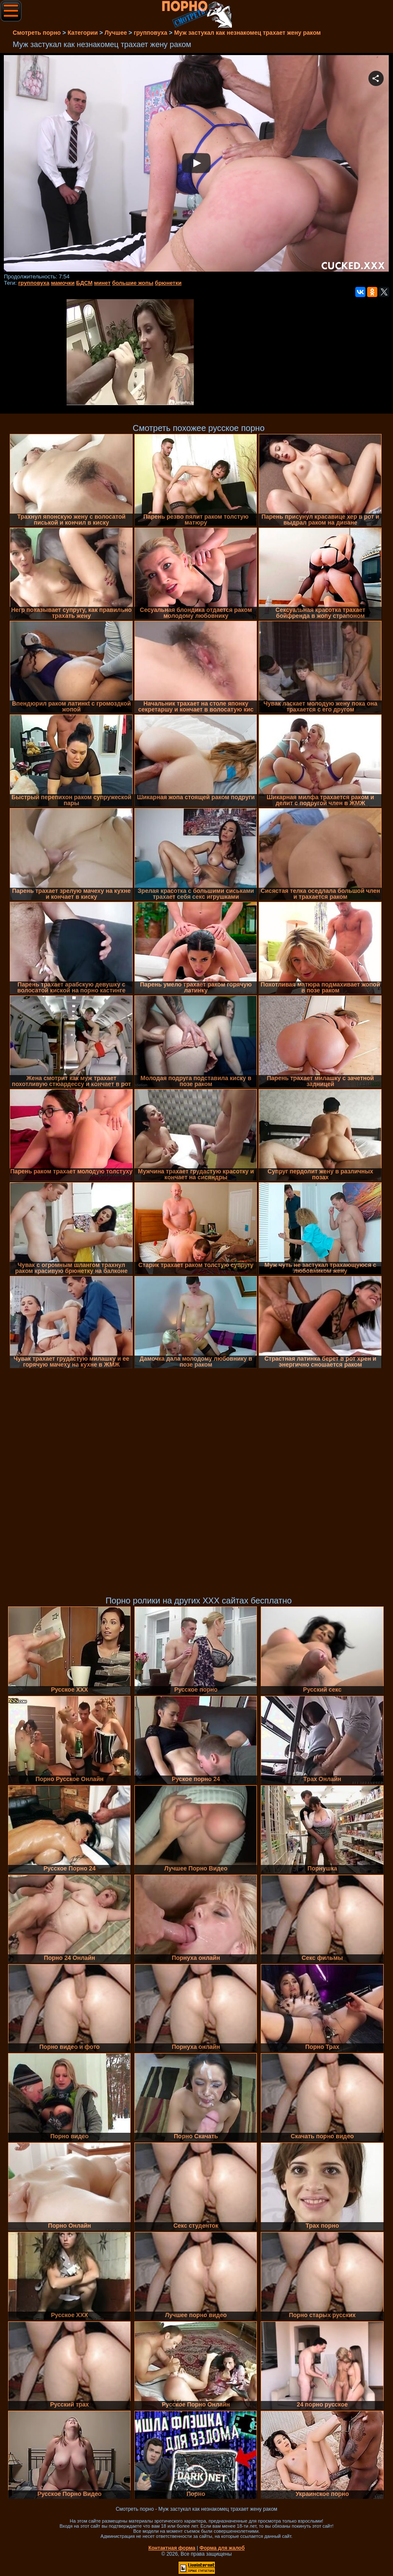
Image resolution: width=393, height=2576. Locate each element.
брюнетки (168, 283)
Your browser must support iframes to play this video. (196, 164)
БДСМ (84, 283)
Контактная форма (171, 2548)
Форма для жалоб (222, 2548)
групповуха (34, 283)
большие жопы (132, 283)
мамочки (63, 283)
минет (102, 283)
